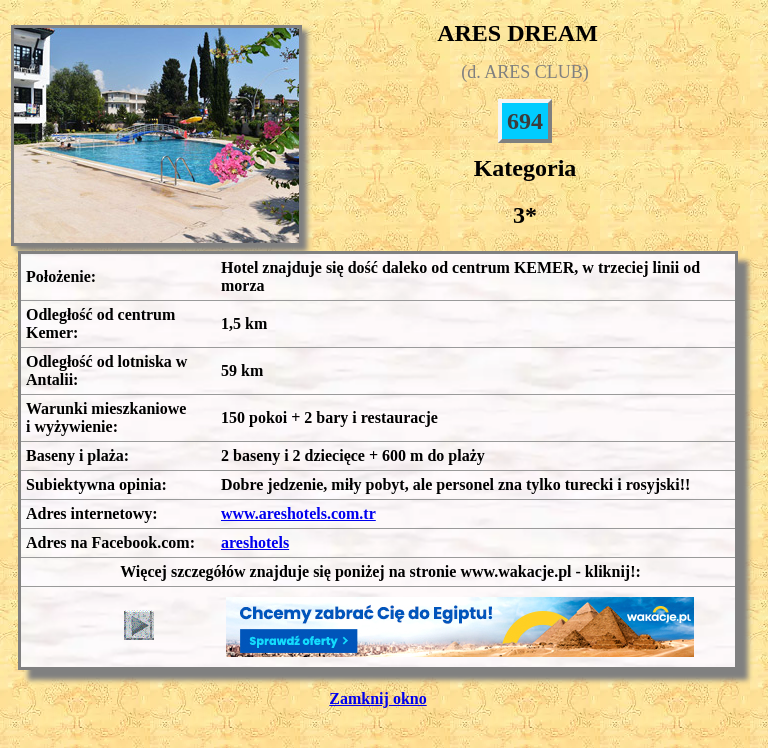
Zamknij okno (377, 698)
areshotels (255, 542)
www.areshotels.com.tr (298, 513)
